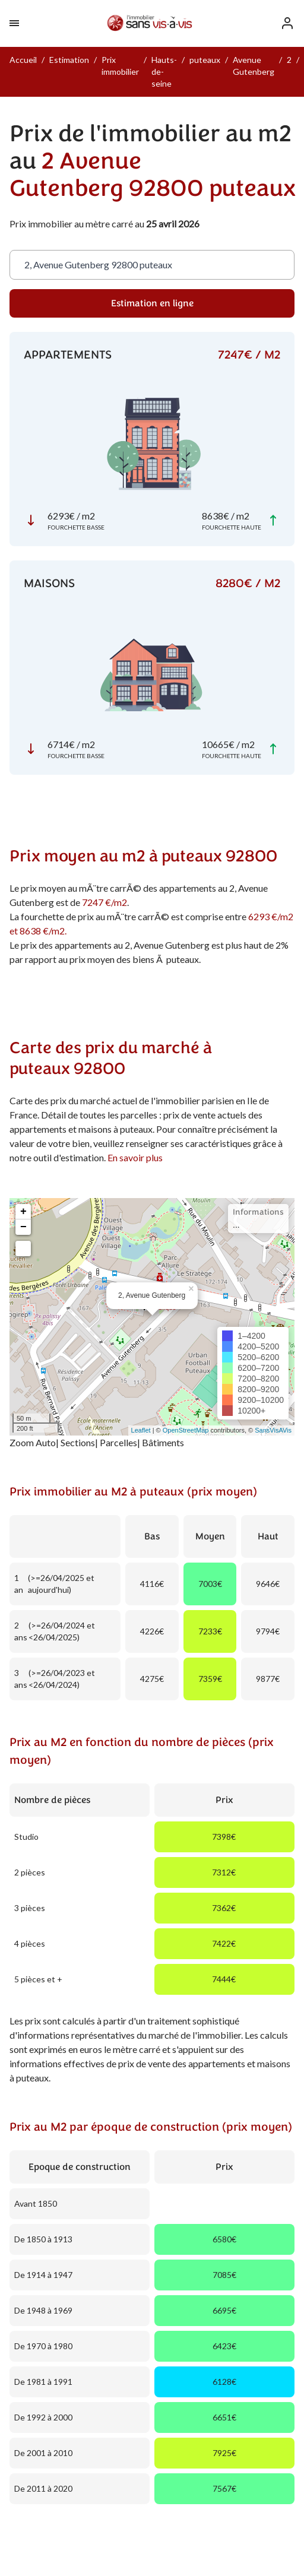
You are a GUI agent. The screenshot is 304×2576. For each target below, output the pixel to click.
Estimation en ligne (152, 303)
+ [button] (23, 1212)
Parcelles (118, 1442)
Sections (78, 1442)
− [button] (23, 1227)
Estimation (69, 60)
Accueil (23, 60)
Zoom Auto (33, 1442)
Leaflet (141, 1430)
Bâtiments (163, 1442)
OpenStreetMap (186, 1430)
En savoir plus (135, 1157)
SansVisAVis (273, 1430)
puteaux (204, 60)
